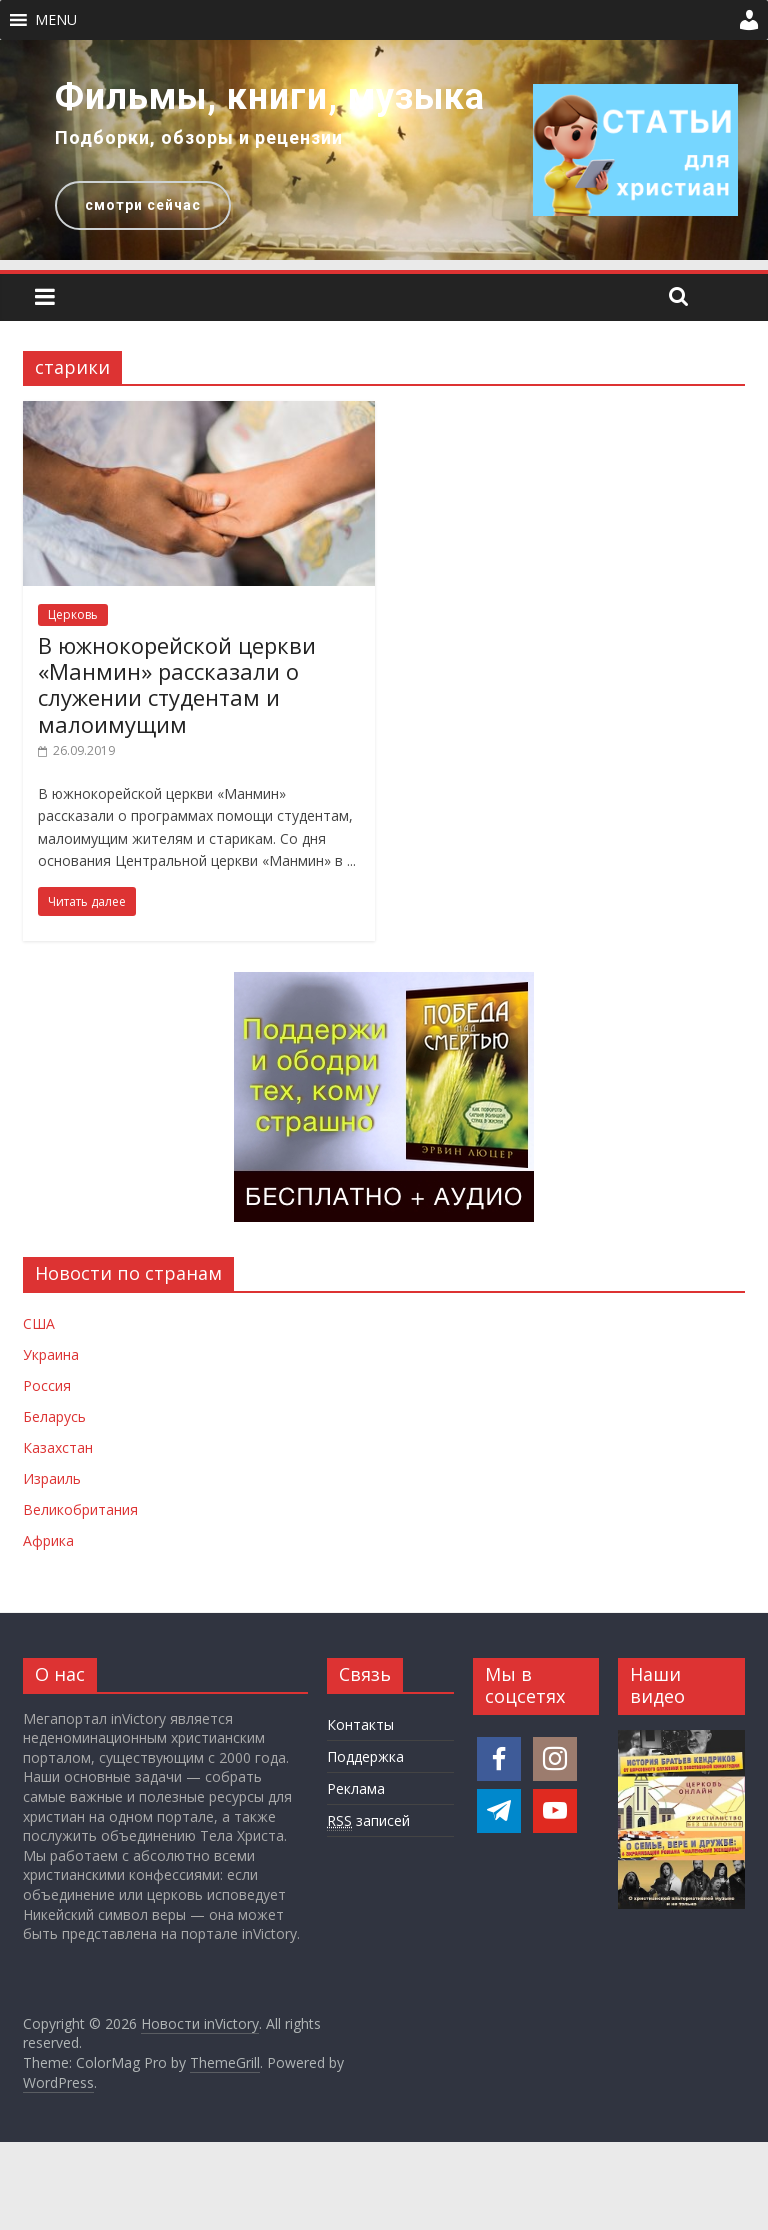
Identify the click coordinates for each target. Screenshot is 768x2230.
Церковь (73, 614)
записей (368, 1821)
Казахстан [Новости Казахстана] (58, 1447)
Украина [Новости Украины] (51, 1354)
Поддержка (365, 1756)
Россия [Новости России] (47, 1385)
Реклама (356, 1788)
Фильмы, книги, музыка (270, 97)
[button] (56, 20)
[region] (384, 150)
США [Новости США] (39, 1323)
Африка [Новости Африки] (48, 1540)
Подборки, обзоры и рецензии (199, 137)
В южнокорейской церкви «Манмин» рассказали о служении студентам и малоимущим (177, 684)
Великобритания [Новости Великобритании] (80, 1509)
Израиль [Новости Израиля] (52, 1478)
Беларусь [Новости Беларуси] (54, 1416)
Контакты (360, 1724)
